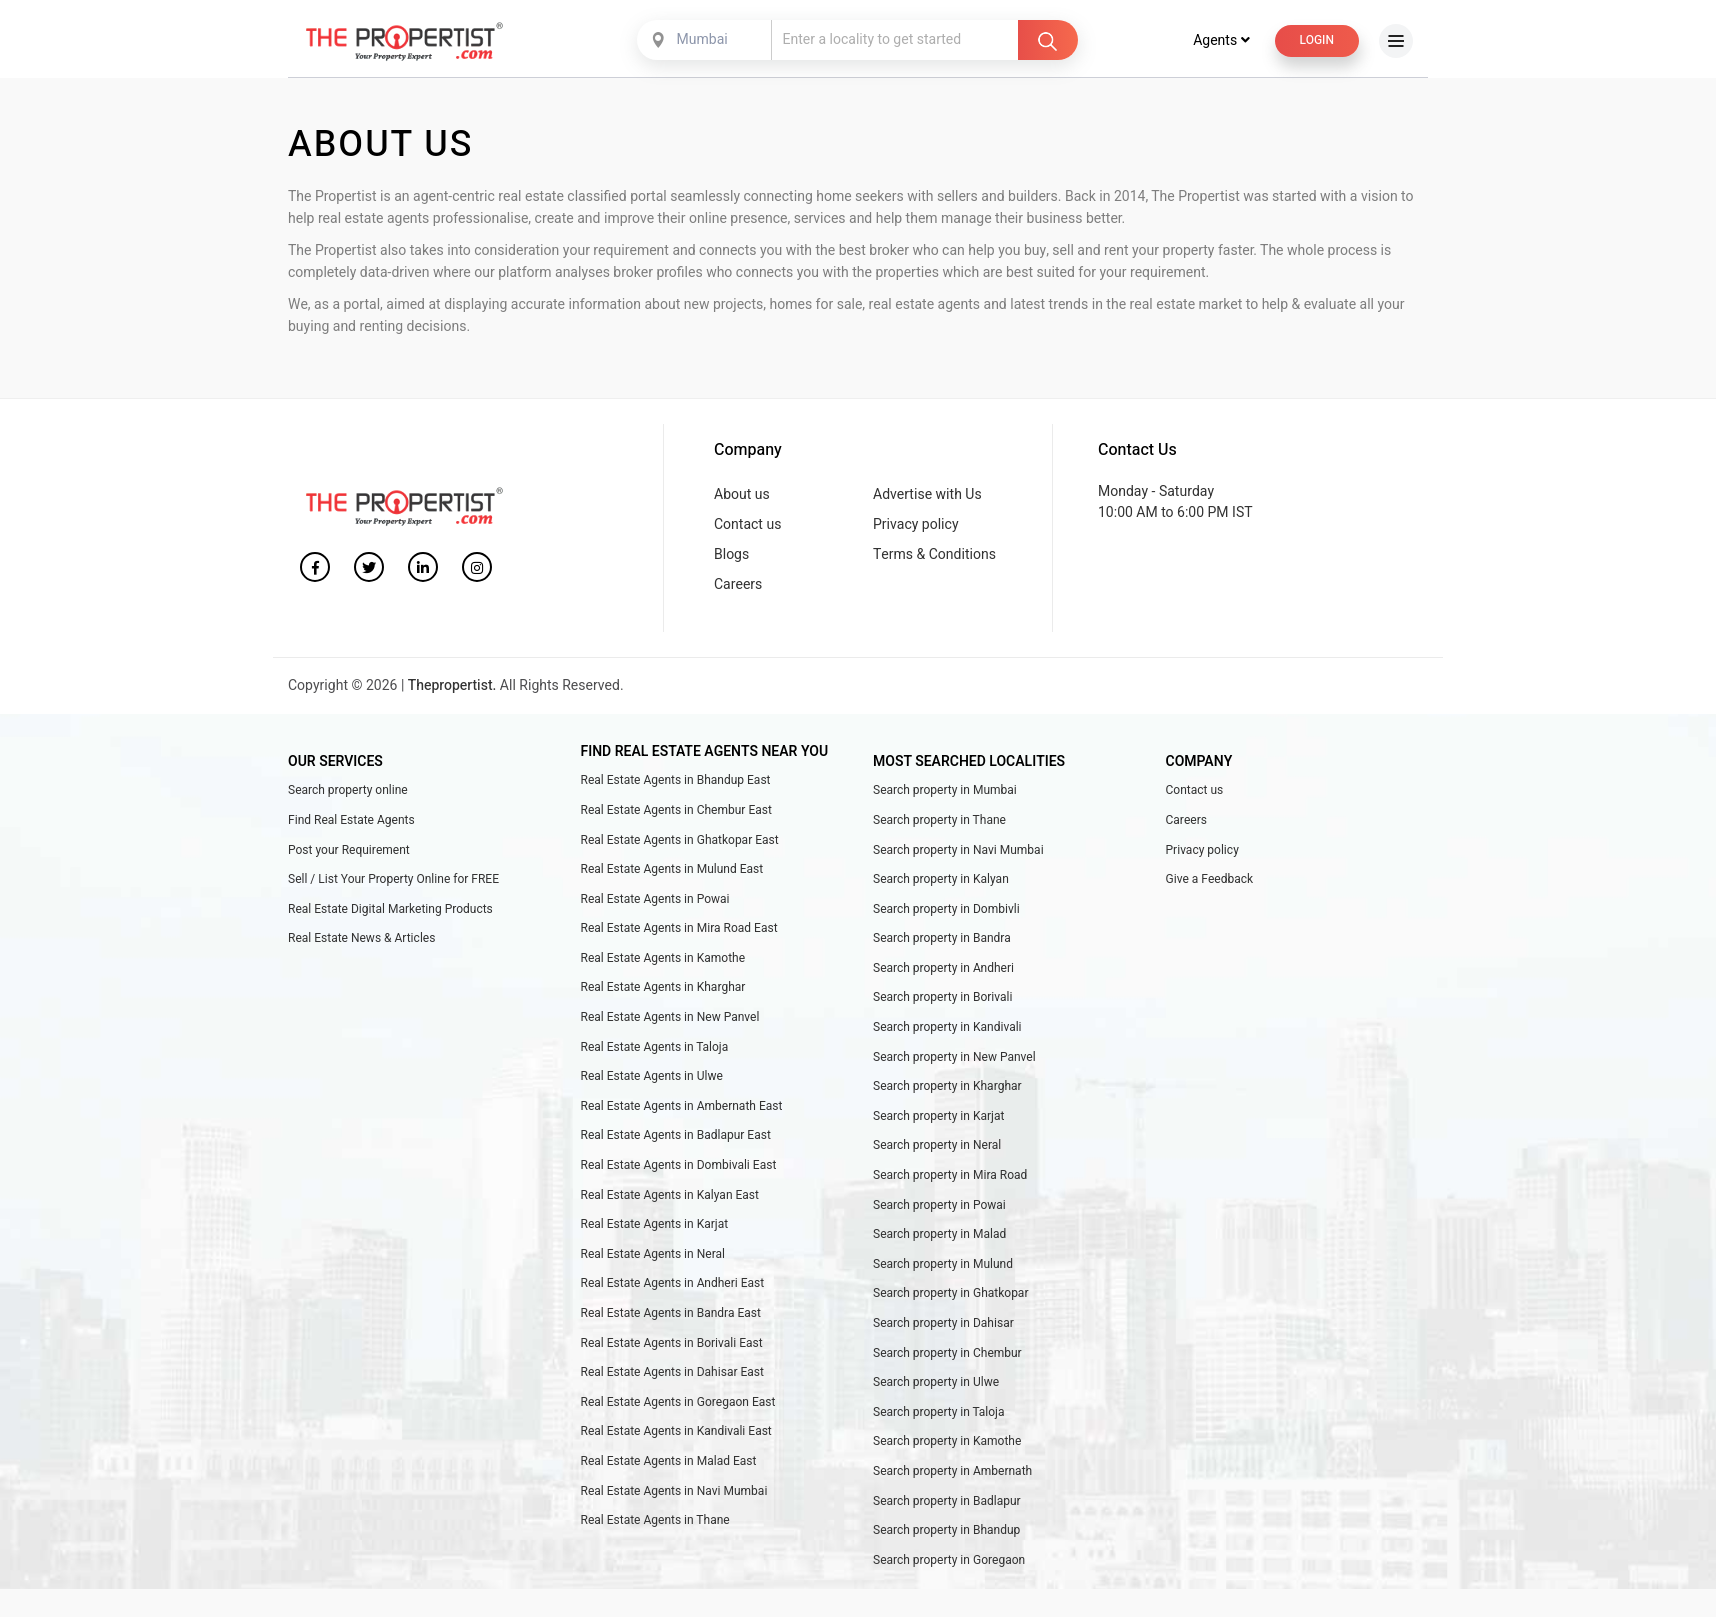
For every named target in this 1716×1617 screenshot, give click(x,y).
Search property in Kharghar (947, 1091)
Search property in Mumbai (945, 795)
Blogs (731, 559)
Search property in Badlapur (947, 1505)
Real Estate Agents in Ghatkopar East (680, 844)
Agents (1221, 45)
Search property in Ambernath (952, 1476)
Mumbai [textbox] (702, 44)
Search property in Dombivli (946, 913)
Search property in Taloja (939, 1416)
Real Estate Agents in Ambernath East (682, 1110)
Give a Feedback (1210, 884)
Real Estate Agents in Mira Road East (679, 933)
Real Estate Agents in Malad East (669, 1466)
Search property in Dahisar (943, 1328)
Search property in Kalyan (941, 884)
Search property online (348, 795)
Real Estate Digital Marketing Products (390, 913)
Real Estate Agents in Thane (655, 1525)
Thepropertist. (452, 690)
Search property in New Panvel (954, 1061)
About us (742, 498)
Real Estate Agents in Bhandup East (676, 785)
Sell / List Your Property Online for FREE (393, 884)
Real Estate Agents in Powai (655, 903)
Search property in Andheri (943, 972)
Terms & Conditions (934, 559)
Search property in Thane (939, 824)
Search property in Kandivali (947, 1032)
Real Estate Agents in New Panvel (670, 1022)
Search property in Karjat (939, 1120)
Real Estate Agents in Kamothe (663, 962)
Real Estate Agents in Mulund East (672, 874)
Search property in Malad (939, 1239)
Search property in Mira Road (950, 1180)
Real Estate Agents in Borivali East (672, 1347)
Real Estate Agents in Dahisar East (672, 1377)
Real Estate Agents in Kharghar (663, 992)
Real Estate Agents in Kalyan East (670, 1199)
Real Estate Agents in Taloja (655, 1051)
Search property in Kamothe (947, 1446)
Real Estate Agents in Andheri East (673, 1288)
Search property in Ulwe (936, 1387)
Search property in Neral (937, 1150)
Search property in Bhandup (946, 1535)
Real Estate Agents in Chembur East (676, 814)
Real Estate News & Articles (361, 943)
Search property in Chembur (947, 1357)
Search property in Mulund (943, 1268)
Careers (738, 589)
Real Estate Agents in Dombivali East (679, 1170)
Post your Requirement (349, 854)
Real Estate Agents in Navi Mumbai (674, 1495)
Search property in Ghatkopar (950, 1298)
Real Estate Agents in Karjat (655, 1229)
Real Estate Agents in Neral (653, 1258)
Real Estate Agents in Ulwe (652, 1081)
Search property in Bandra (942, 943)
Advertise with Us (927, 498)
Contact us (747, 528)
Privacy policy (916, 528)
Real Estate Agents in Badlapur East (676, 1140)
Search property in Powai (939, 1209)
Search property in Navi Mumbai (958, 854)
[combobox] (706, 45)
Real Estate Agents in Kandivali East (676, 1436)
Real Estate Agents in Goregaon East (678, 1406)
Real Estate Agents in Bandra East (671, 1318)
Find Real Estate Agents (351, 824)
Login (1317, 45)
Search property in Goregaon (949, 1564)
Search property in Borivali (943, 1002)
